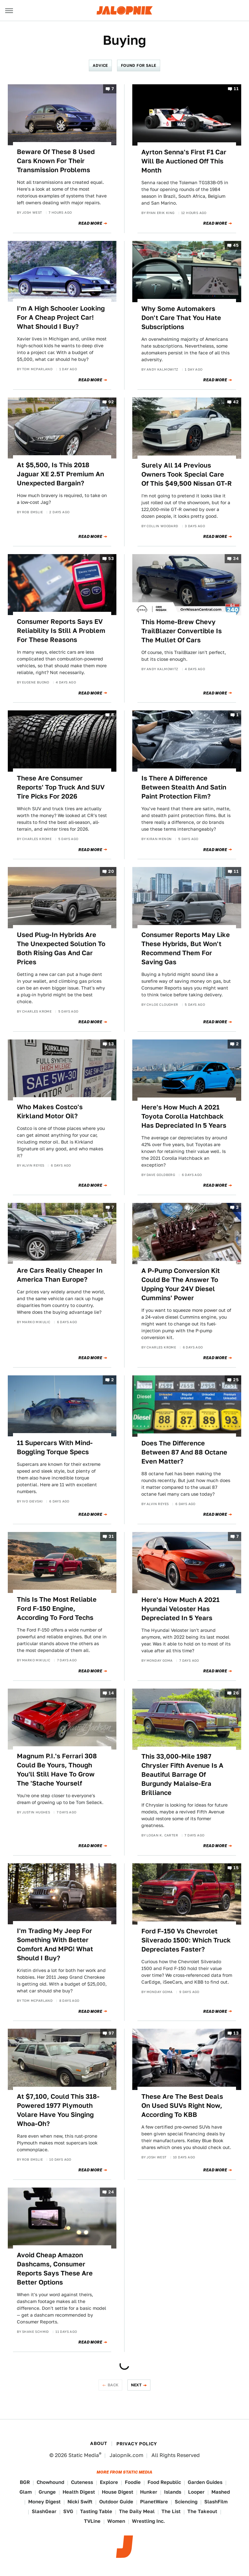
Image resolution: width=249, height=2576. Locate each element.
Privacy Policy (136, 2443)
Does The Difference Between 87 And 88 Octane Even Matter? (184, 1452)
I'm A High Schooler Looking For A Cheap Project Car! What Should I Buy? (61, 317)
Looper (196, 2492)
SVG (68, 2511)
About (98, 2443)
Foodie (133, 2482)
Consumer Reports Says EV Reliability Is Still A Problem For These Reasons (61, 631)
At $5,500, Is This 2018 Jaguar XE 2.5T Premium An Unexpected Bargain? (60, 474)
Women (116, 2521)
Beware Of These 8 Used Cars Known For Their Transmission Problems (56, 161)
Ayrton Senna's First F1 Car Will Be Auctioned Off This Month (183, 161)
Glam (25, 2492)
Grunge (47, 2492)
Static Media (83, 2455)
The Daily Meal (137, 2511)
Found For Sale (138, 65)
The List (171, 2511)
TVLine (92, 2521)
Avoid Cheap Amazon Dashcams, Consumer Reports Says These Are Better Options (55, 2268)
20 (111, 871)
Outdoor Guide (116, 2501)
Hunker (148, 2492)
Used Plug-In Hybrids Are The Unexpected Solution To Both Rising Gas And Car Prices (61, 948)
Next (136, 2384)
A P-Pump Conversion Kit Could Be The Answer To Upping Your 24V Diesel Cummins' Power (180, 1284)
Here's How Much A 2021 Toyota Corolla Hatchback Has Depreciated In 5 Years (183, 1116)
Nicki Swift (79, 2501)
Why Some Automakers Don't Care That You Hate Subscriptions (181, 318)
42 (236, 401)
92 (111, 401)
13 (111, 1043)
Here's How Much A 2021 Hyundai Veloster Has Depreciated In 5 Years (180, 1609)
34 (236, 558)
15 (236, 1867)
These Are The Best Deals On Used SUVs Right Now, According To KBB (182, 2106)
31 (111, 1536)
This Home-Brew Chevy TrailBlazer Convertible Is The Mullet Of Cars (181, 631)
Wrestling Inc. (148, 2521)
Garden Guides (205, 2482)
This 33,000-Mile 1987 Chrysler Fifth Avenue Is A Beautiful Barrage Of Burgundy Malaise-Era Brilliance (182, 1774)
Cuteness (82, 2482)
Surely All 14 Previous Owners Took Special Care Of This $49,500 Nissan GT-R (186, 474)
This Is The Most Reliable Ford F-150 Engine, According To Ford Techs (57, 1608)
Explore (109, 2482)
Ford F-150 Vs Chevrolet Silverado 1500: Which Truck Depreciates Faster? (186, 1940)
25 (236, 1379)
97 (111, 2033)
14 (111, 1693)
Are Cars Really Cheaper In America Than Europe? (59, 1274)
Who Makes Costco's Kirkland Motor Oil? (50, 1111)
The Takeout (202, 2511)
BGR (25, 2482)
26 (236, 1693)
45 (236, 245)
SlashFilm (216, 2501)
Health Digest (79, 2492)
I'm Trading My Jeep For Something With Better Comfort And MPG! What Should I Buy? (55, 1944)
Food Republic (164, 2482)
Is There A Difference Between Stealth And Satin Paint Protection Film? (183, 787)
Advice (100, 65)
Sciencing (186, 2501)
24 (111, 2192)
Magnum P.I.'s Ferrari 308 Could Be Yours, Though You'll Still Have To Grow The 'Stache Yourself (57, 1769)
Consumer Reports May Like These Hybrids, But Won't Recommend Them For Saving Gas (185, 948)
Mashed (220, 2492)
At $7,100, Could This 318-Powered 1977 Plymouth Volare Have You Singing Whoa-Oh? (58, 2110)
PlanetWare (154, 2501)
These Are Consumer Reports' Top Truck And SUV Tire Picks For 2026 (61, 787)
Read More (90, 223)
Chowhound (50, 2482)
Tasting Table (96, 2511)
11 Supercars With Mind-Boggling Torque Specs (55, 1447)
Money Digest (44, 2501)
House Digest (117, 2492)
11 (236, 88)
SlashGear (44, 2511)
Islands (172, 2492)
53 (111, 558)
